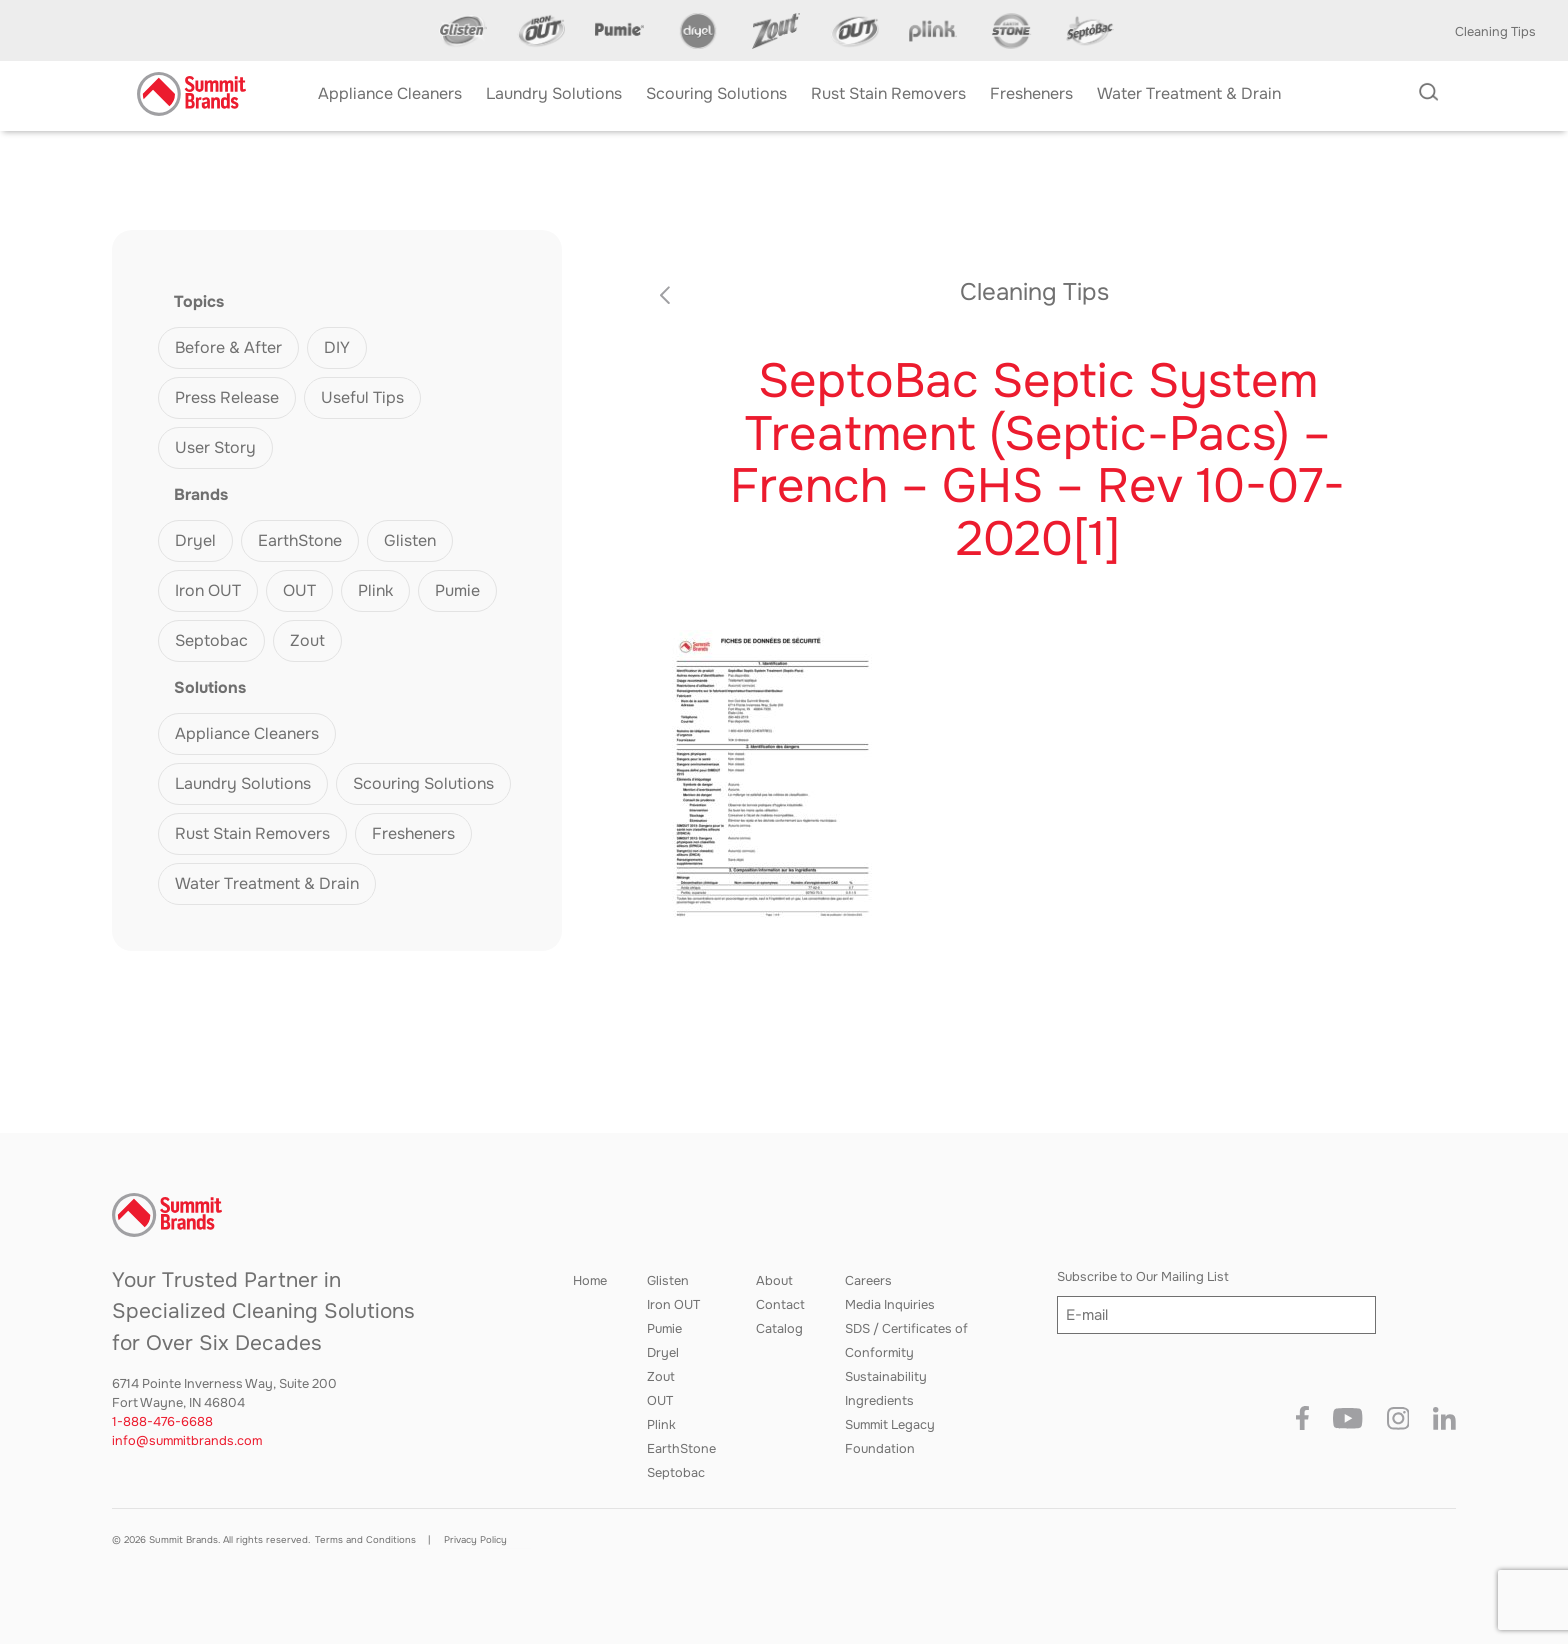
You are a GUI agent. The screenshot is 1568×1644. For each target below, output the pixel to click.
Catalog (779, 1329)
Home (590, 1281)
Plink (375, 590)
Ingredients (879, 1401)
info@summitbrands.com (187, 1441)
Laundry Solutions (243, 783)
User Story (215, 447)
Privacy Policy (475, 1540)
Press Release (227, 397)
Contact (780, 1305)
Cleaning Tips (1495, 32)
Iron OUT (208, 590)
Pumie (457, 590)
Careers (868, 1281)
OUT (299, 590)
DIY (337, 347)
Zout (307, 640)
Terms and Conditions (365, 1540)
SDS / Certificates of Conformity (906, 1341)
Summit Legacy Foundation (890, 1437)
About (774, 1281)
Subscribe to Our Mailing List (1143, 1277)
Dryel (195, 540)
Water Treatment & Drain (267, 883)
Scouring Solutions (423, 783)
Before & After (228, 347)
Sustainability (886, 1377)
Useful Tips (362, 397)
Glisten (410, 540)
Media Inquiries (890, 1305)
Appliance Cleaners (247, 733)
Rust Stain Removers (252, 833)
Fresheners (413, 833)
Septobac (211, 640)
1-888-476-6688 (162, 1422)
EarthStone (300, 540)
